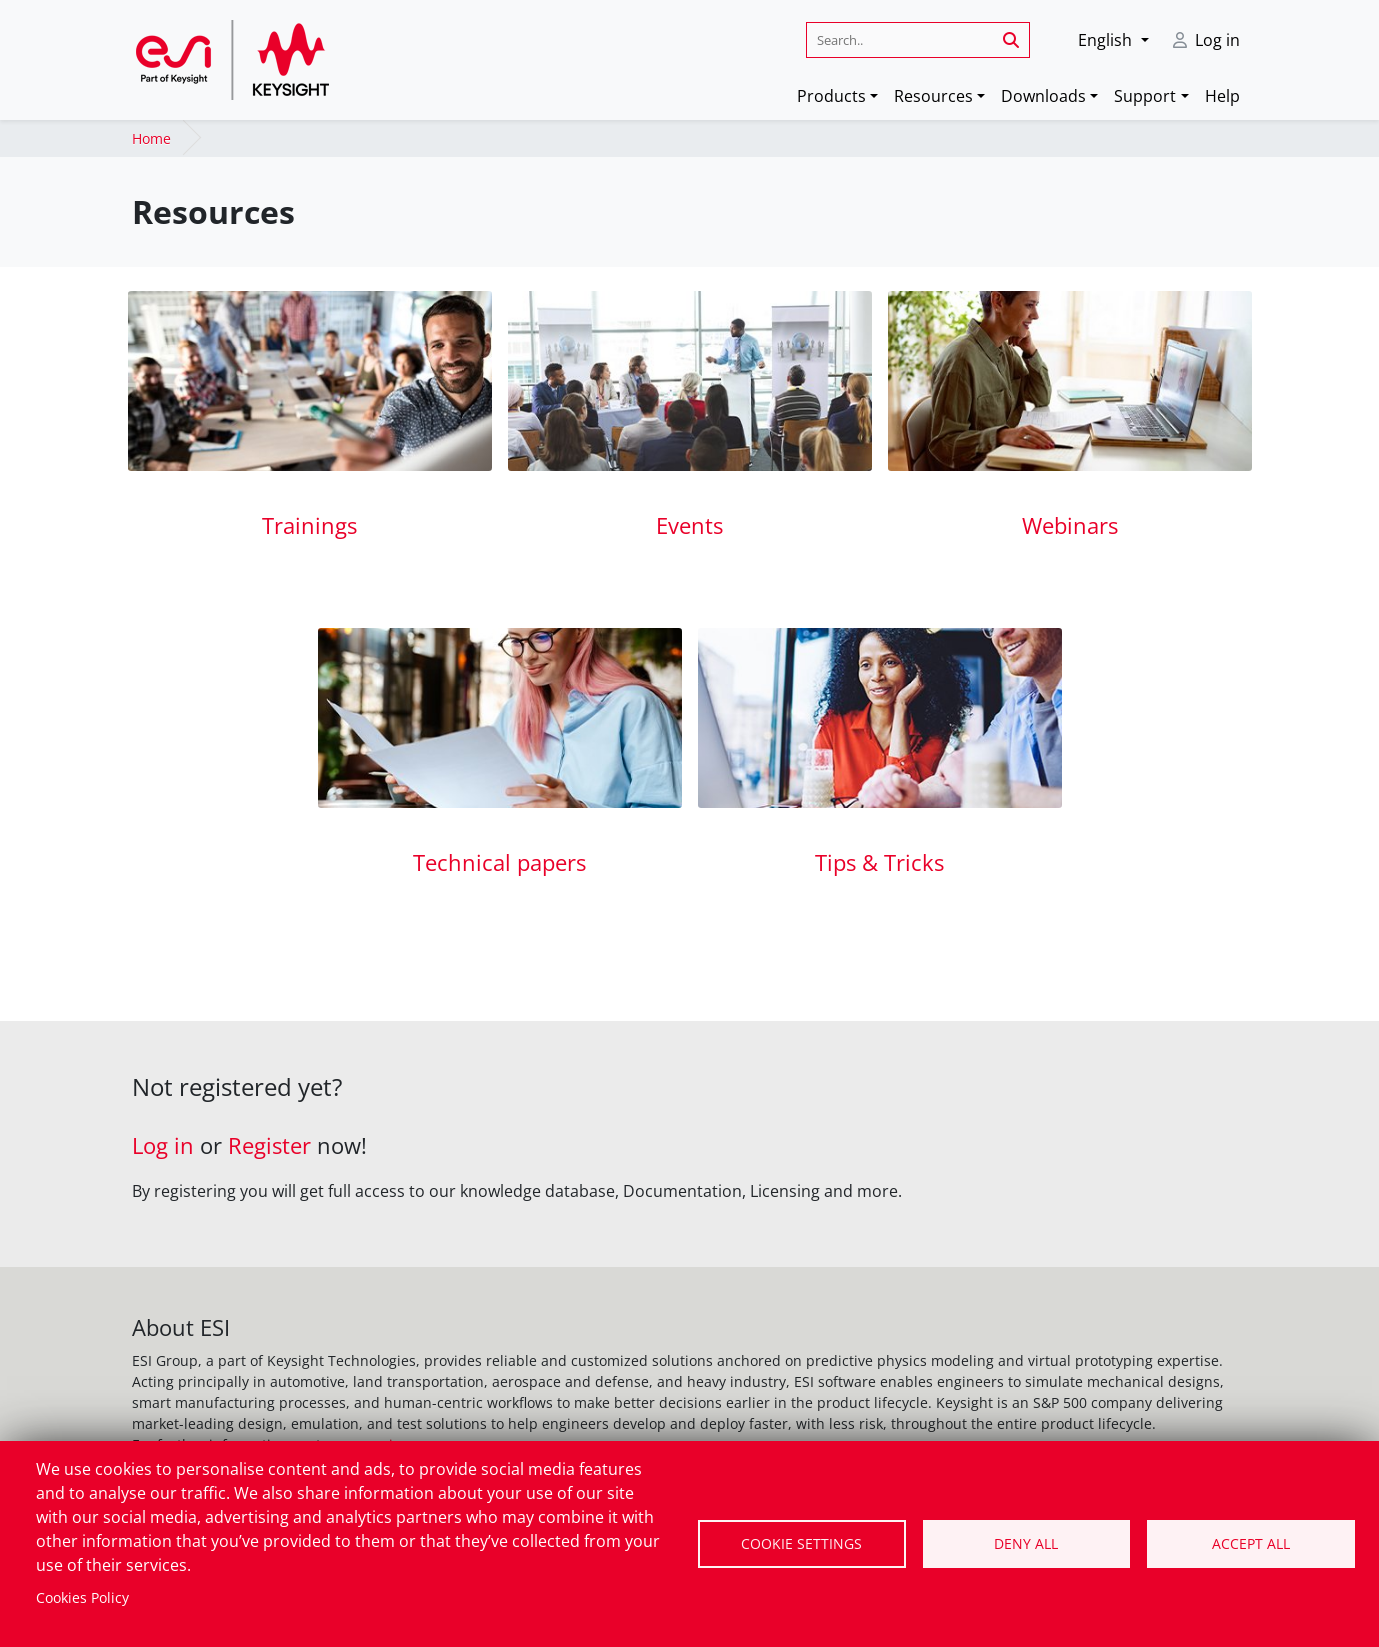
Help (1222, 96)
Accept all (1251, 1543)
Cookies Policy (82, 1597)
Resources (933, 96)
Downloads (1043, 96)
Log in (1217, 40)
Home (151, 138)
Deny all (1026, 1543)
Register (269, 1145)
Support (1145, 96)
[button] (1113, 40)
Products (831, 96)
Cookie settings (801, 1543)
